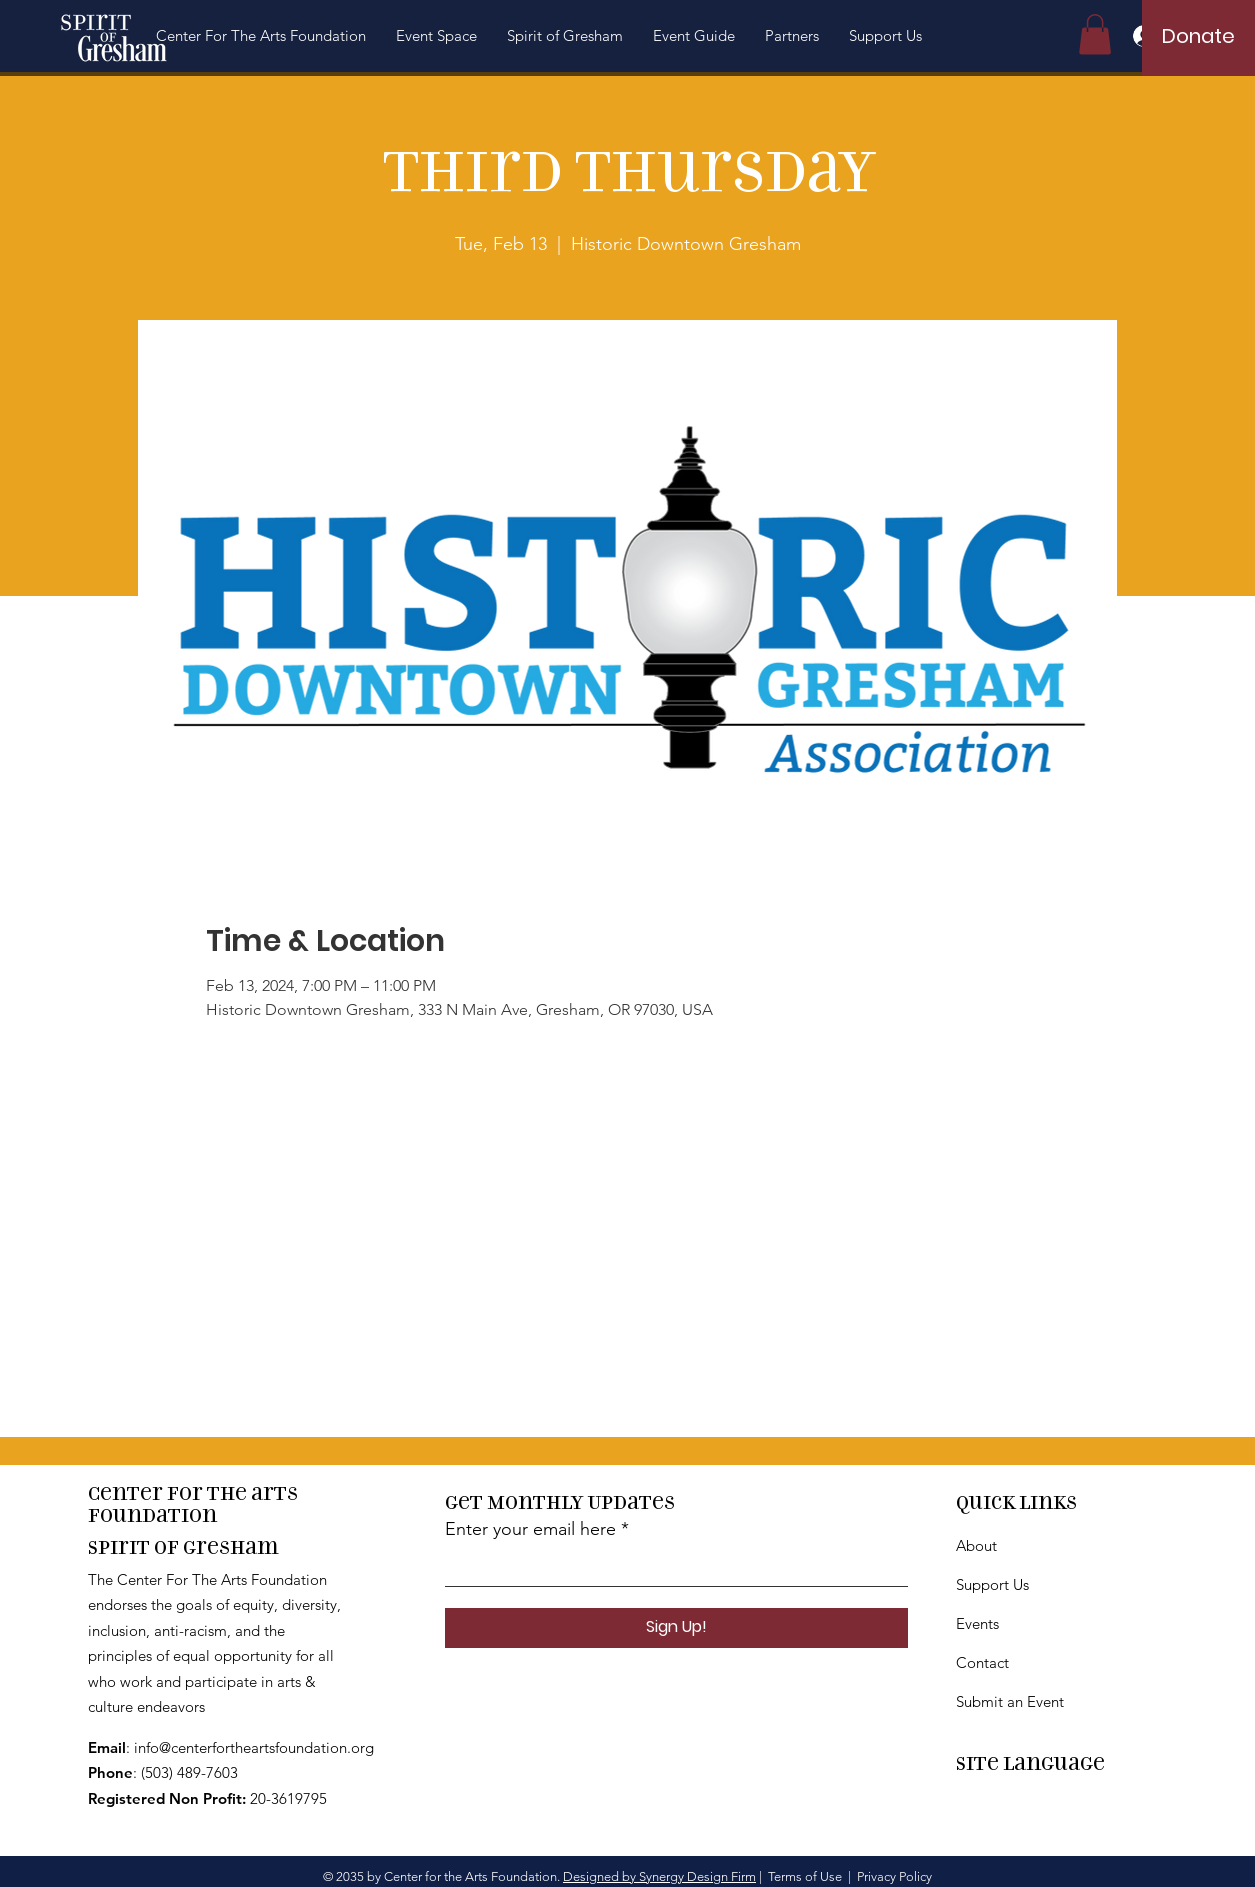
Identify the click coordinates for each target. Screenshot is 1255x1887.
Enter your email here (530, 1529)
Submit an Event (1010, 1701)
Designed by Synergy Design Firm (659, 1876)
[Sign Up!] (676, 1628)
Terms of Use (805, 1876)
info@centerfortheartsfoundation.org (254, 1747)
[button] (261, 36)
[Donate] (1198, 36)
